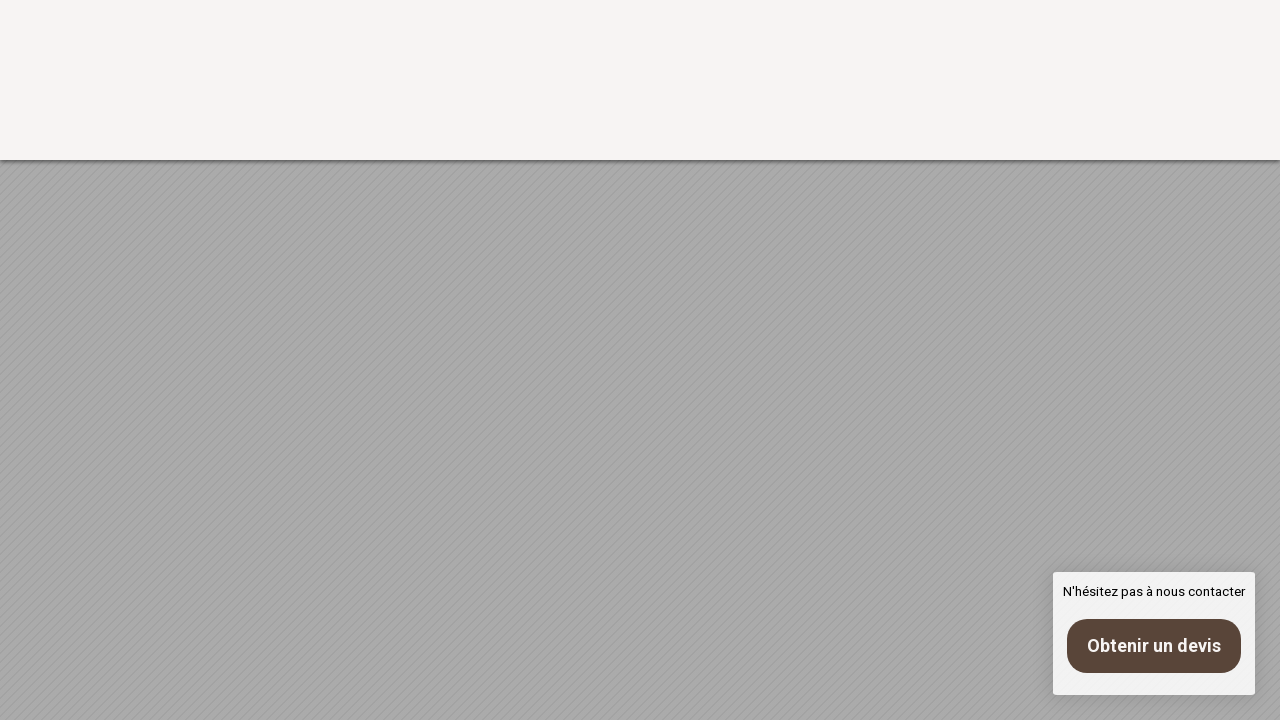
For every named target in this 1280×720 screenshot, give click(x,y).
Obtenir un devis (1154, 645)
